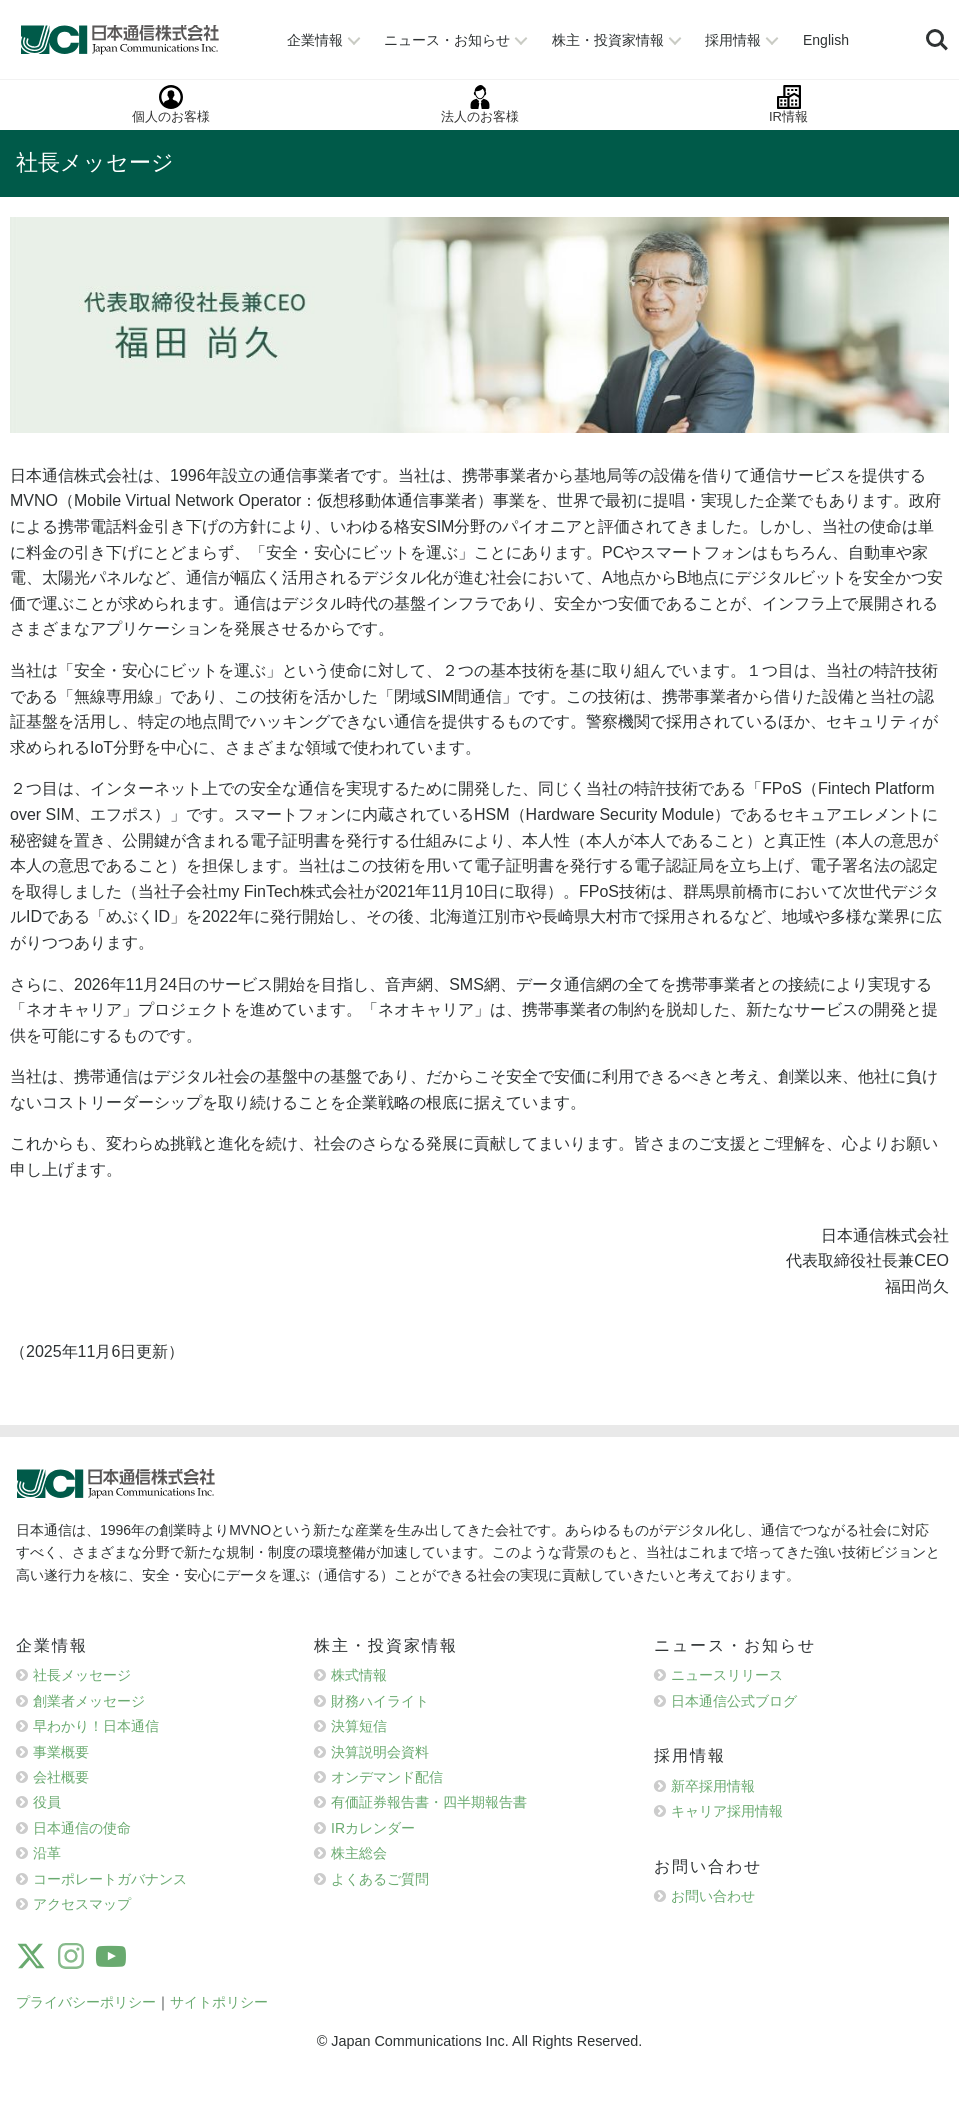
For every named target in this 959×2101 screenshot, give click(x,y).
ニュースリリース (727, 1675)
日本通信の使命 (82, 1828)
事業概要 (61, 1752)
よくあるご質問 (380, 1879)
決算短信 (359, 1726)
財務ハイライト (380, 1701)
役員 (47, 1802)
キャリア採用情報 (727, 1811)
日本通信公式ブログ (734, 1701)
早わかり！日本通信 (96, 1726)
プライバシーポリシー (86, 2002)
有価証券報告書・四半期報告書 (429, 1802)
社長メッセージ (82, 1675)
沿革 (47, 1853)
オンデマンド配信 (387, 1777)
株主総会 (359, 1853)
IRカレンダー (373, 1828)
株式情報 (359, 1675)
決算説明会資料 (380, 1752)
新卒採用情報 (713, 1786)
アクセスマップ (82, 1904)
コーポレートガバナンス (110, 1879)
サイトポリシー (219, 2002)
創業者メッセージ (89, 1701)
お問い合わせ (713, 1896)
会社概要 (61, 1777)
